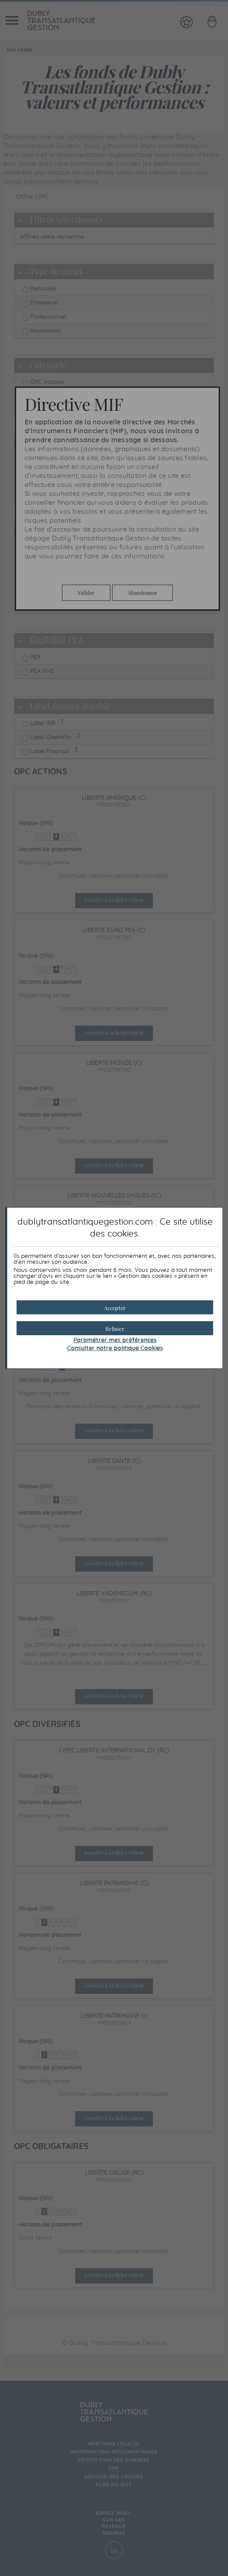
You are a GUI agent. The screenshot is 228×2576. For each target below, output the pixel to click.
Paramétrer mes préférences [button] (115, 1340)
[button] (115, 1307)
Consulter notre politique (115, 1348)
